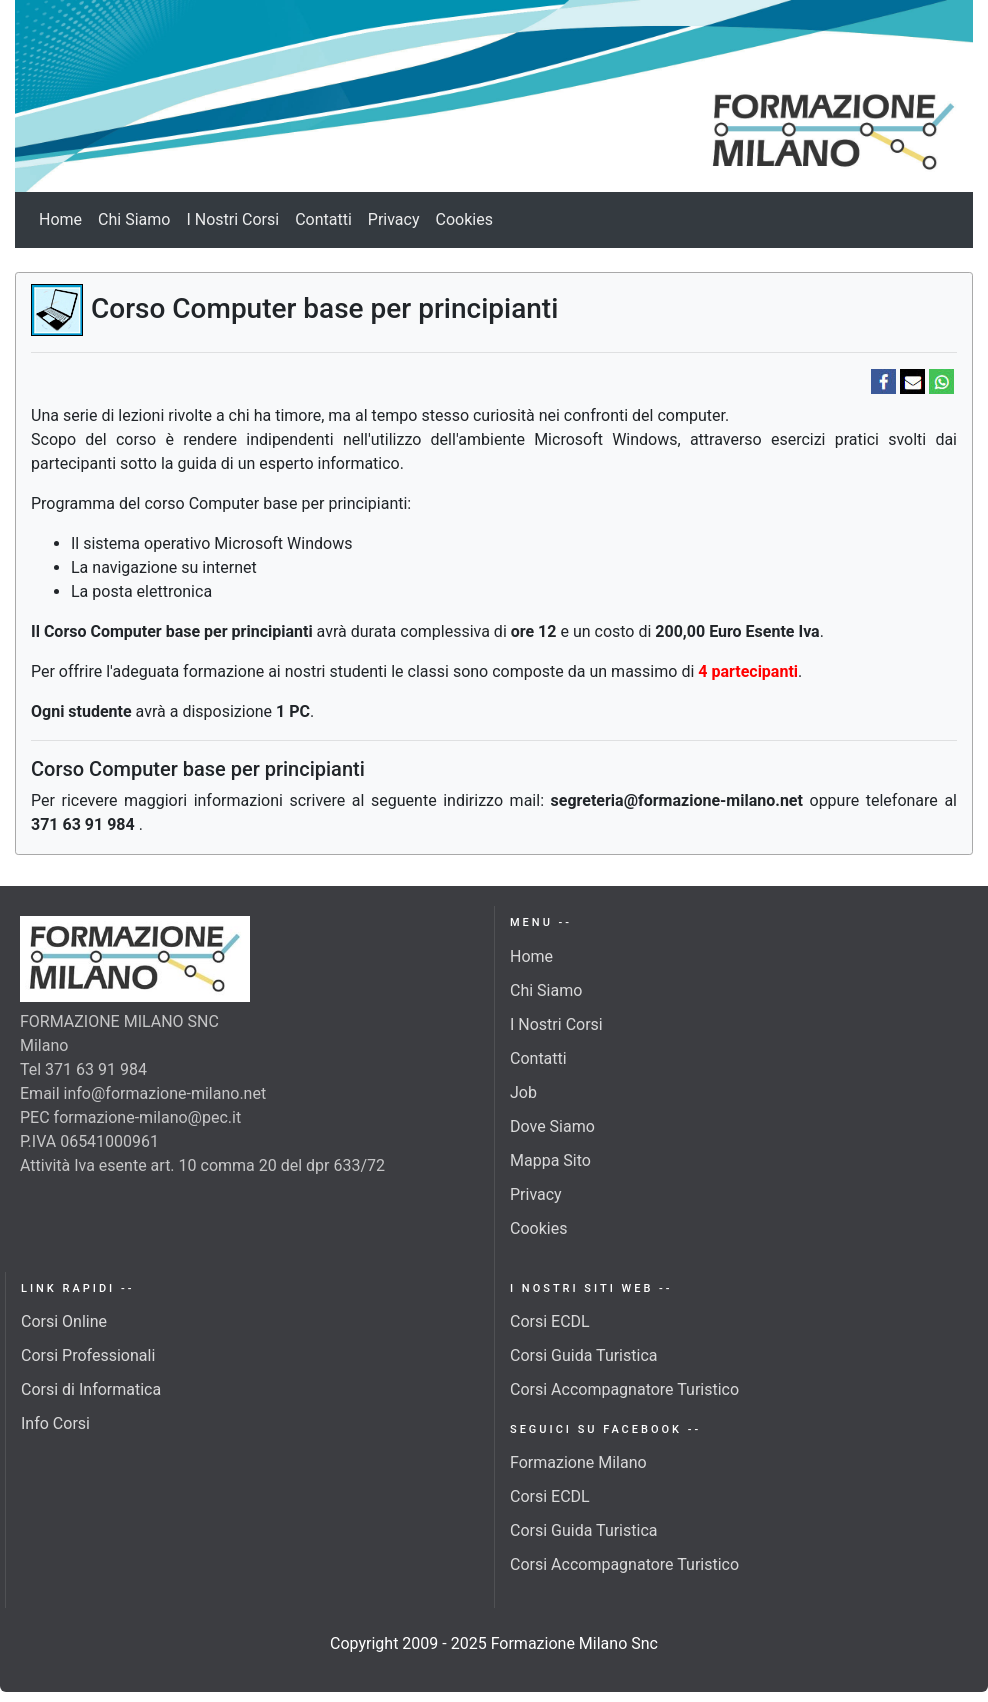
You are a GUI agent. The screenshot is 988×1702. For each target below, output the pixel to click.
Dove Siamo (552, 1126)
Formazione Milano (578, 1462)
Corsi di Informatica (91, 1389)
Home (60, 219)
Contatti (323, 219)
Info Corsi (55, 1423)
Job (523, 1092)
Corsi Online (64, 1321)
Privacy (394, 219)
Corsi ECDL (550, 1321)
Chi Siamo (134, 219)
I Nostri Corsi (232, 219)
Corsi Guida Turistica (583, 1355)
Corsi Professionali (88, 1355)
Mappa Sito (550, 1160)
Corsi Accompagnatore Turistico (624, 1389)
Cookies (464, 219)
